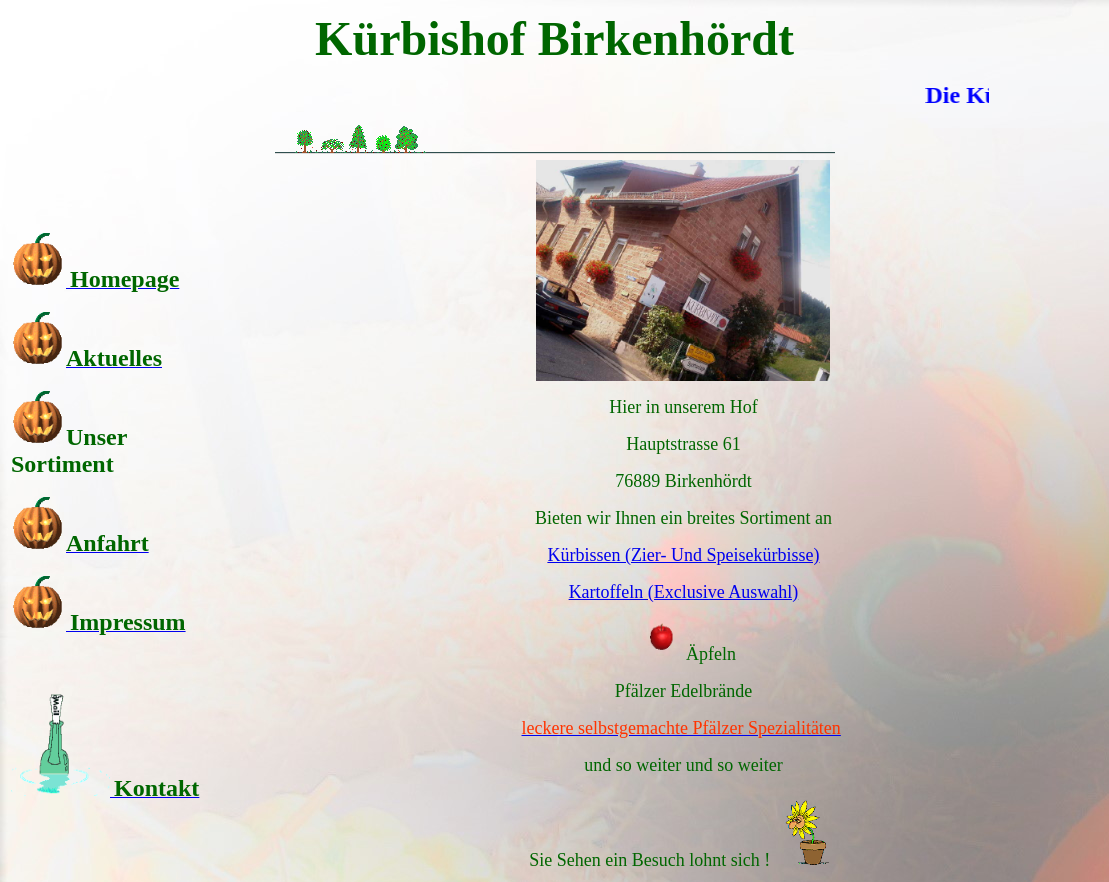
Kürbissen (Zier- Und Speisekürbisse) (683, 555)
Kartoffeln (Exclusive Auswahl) (684, 592)
